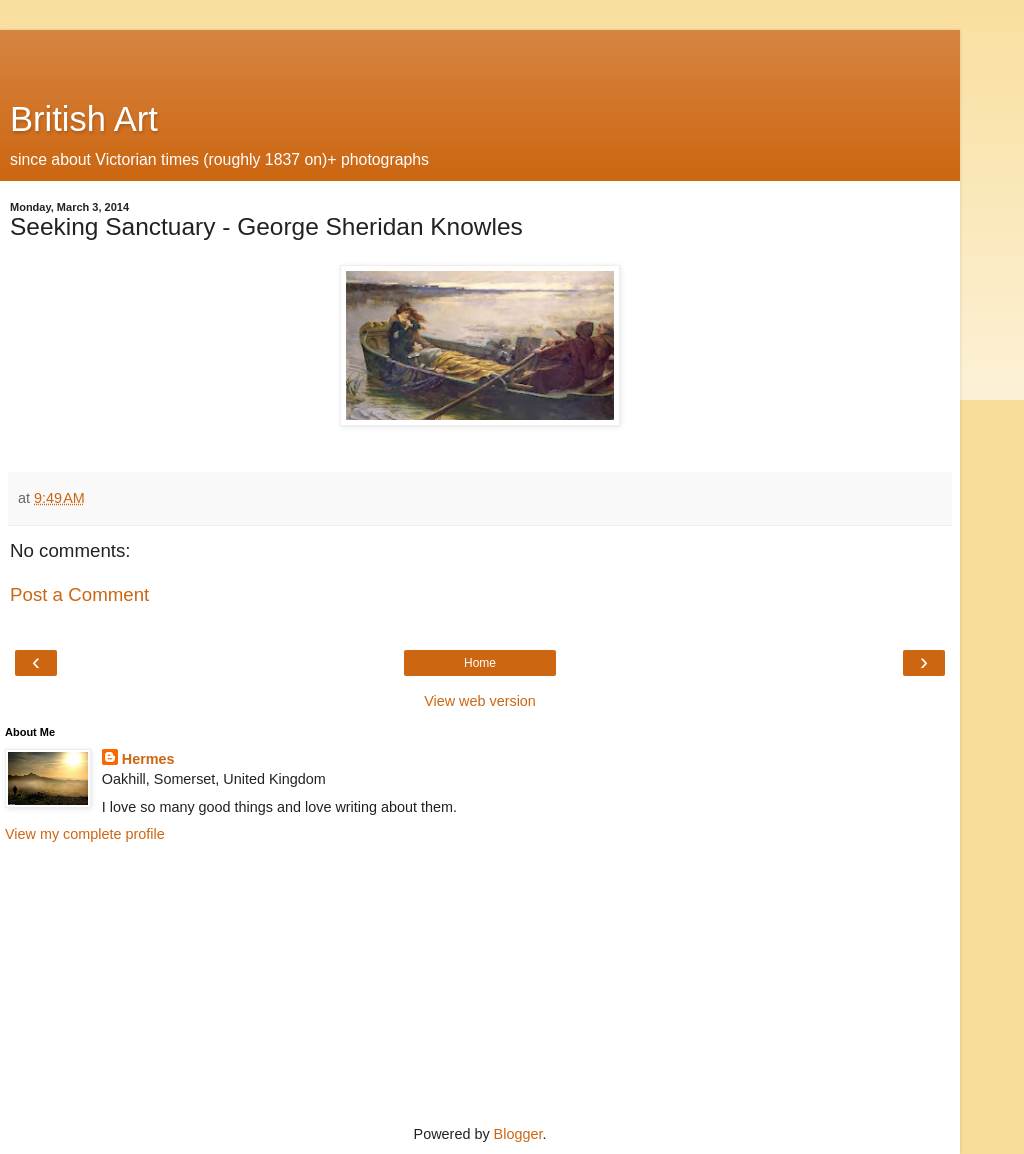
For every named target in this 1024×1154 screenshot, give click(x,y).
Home (480, 663)
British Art (84, 119)
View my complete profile (85, 834)
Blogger (518, 1134)
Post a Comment (79, 594)
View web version (480, 701)
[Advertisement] (480, 55)
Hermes (148, 759)
